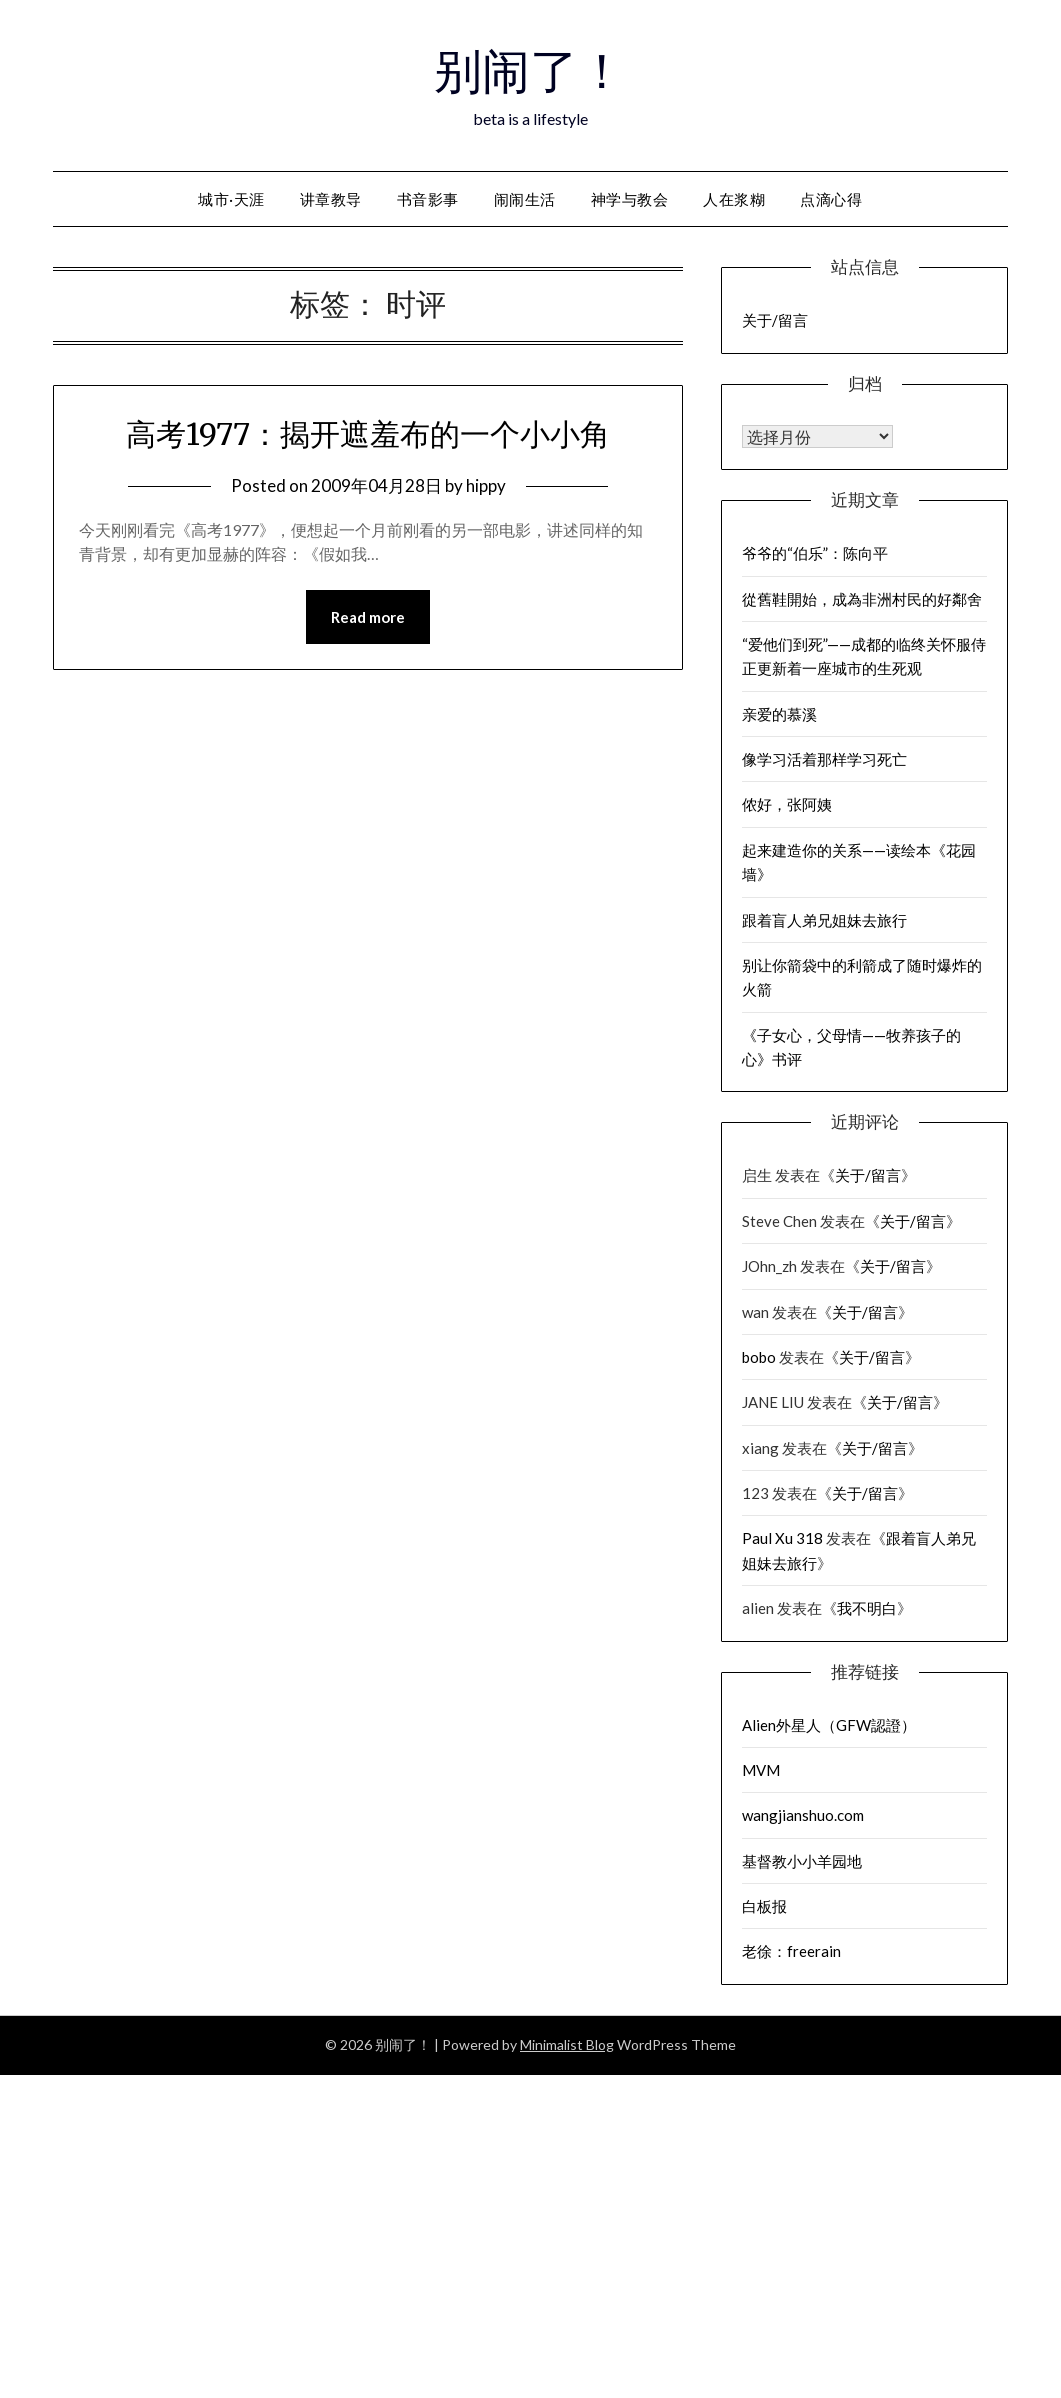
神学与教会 (630, 199)
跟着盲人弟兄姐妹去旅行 (824, 920)
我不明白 (867, 1608)
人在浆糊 (734, 199)
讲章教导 (331, 199)
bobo (759, 1357)
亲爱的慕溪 (779, 714)
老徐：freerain (791, 1951)
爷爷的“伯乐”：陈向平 (815, 553)
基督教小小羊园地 (802, 1861)
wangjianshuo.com (803, 1815)
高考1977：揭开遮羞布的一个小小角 (368, 434)
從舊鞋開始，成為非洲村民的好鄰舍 (862, 599)
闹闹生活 (525, 199)
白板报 (764, 1906)
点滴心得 (831, 199)
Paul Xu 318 (782, 1538)
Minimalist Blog (567, 2044)
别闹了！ (530, 71)
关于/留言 (775, 320)
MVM (761, 1770)
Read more (368, 617)
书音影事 (428, 199)
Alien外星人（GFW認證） (829, 1725)
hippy (486, 485)
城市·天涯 (231, 199)
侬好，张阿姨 (787, 804)
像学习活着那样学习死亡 (824, 759)
